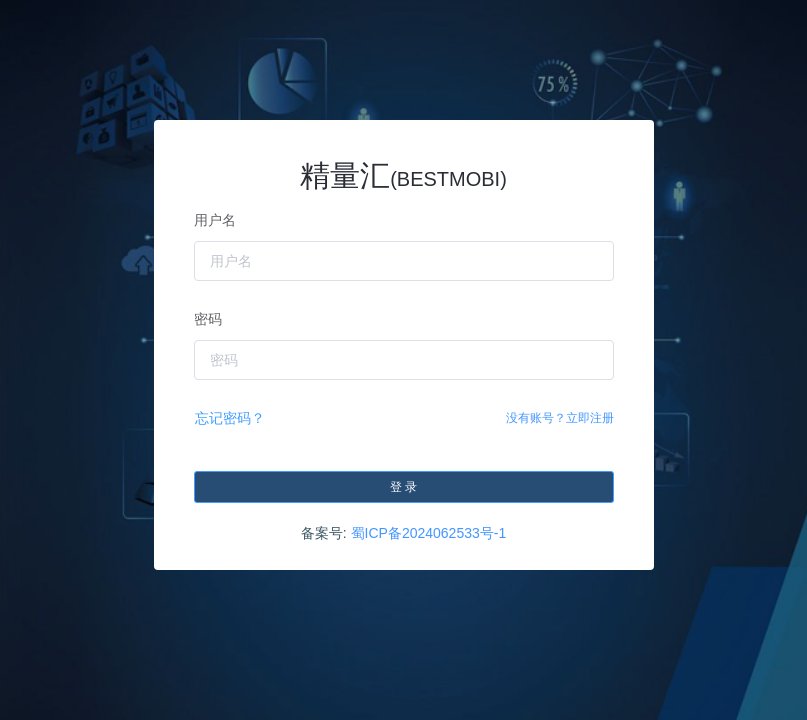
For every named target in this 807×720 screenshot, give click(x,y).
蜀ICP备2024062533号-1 (429, 533)
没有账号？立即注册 (560, 418)
